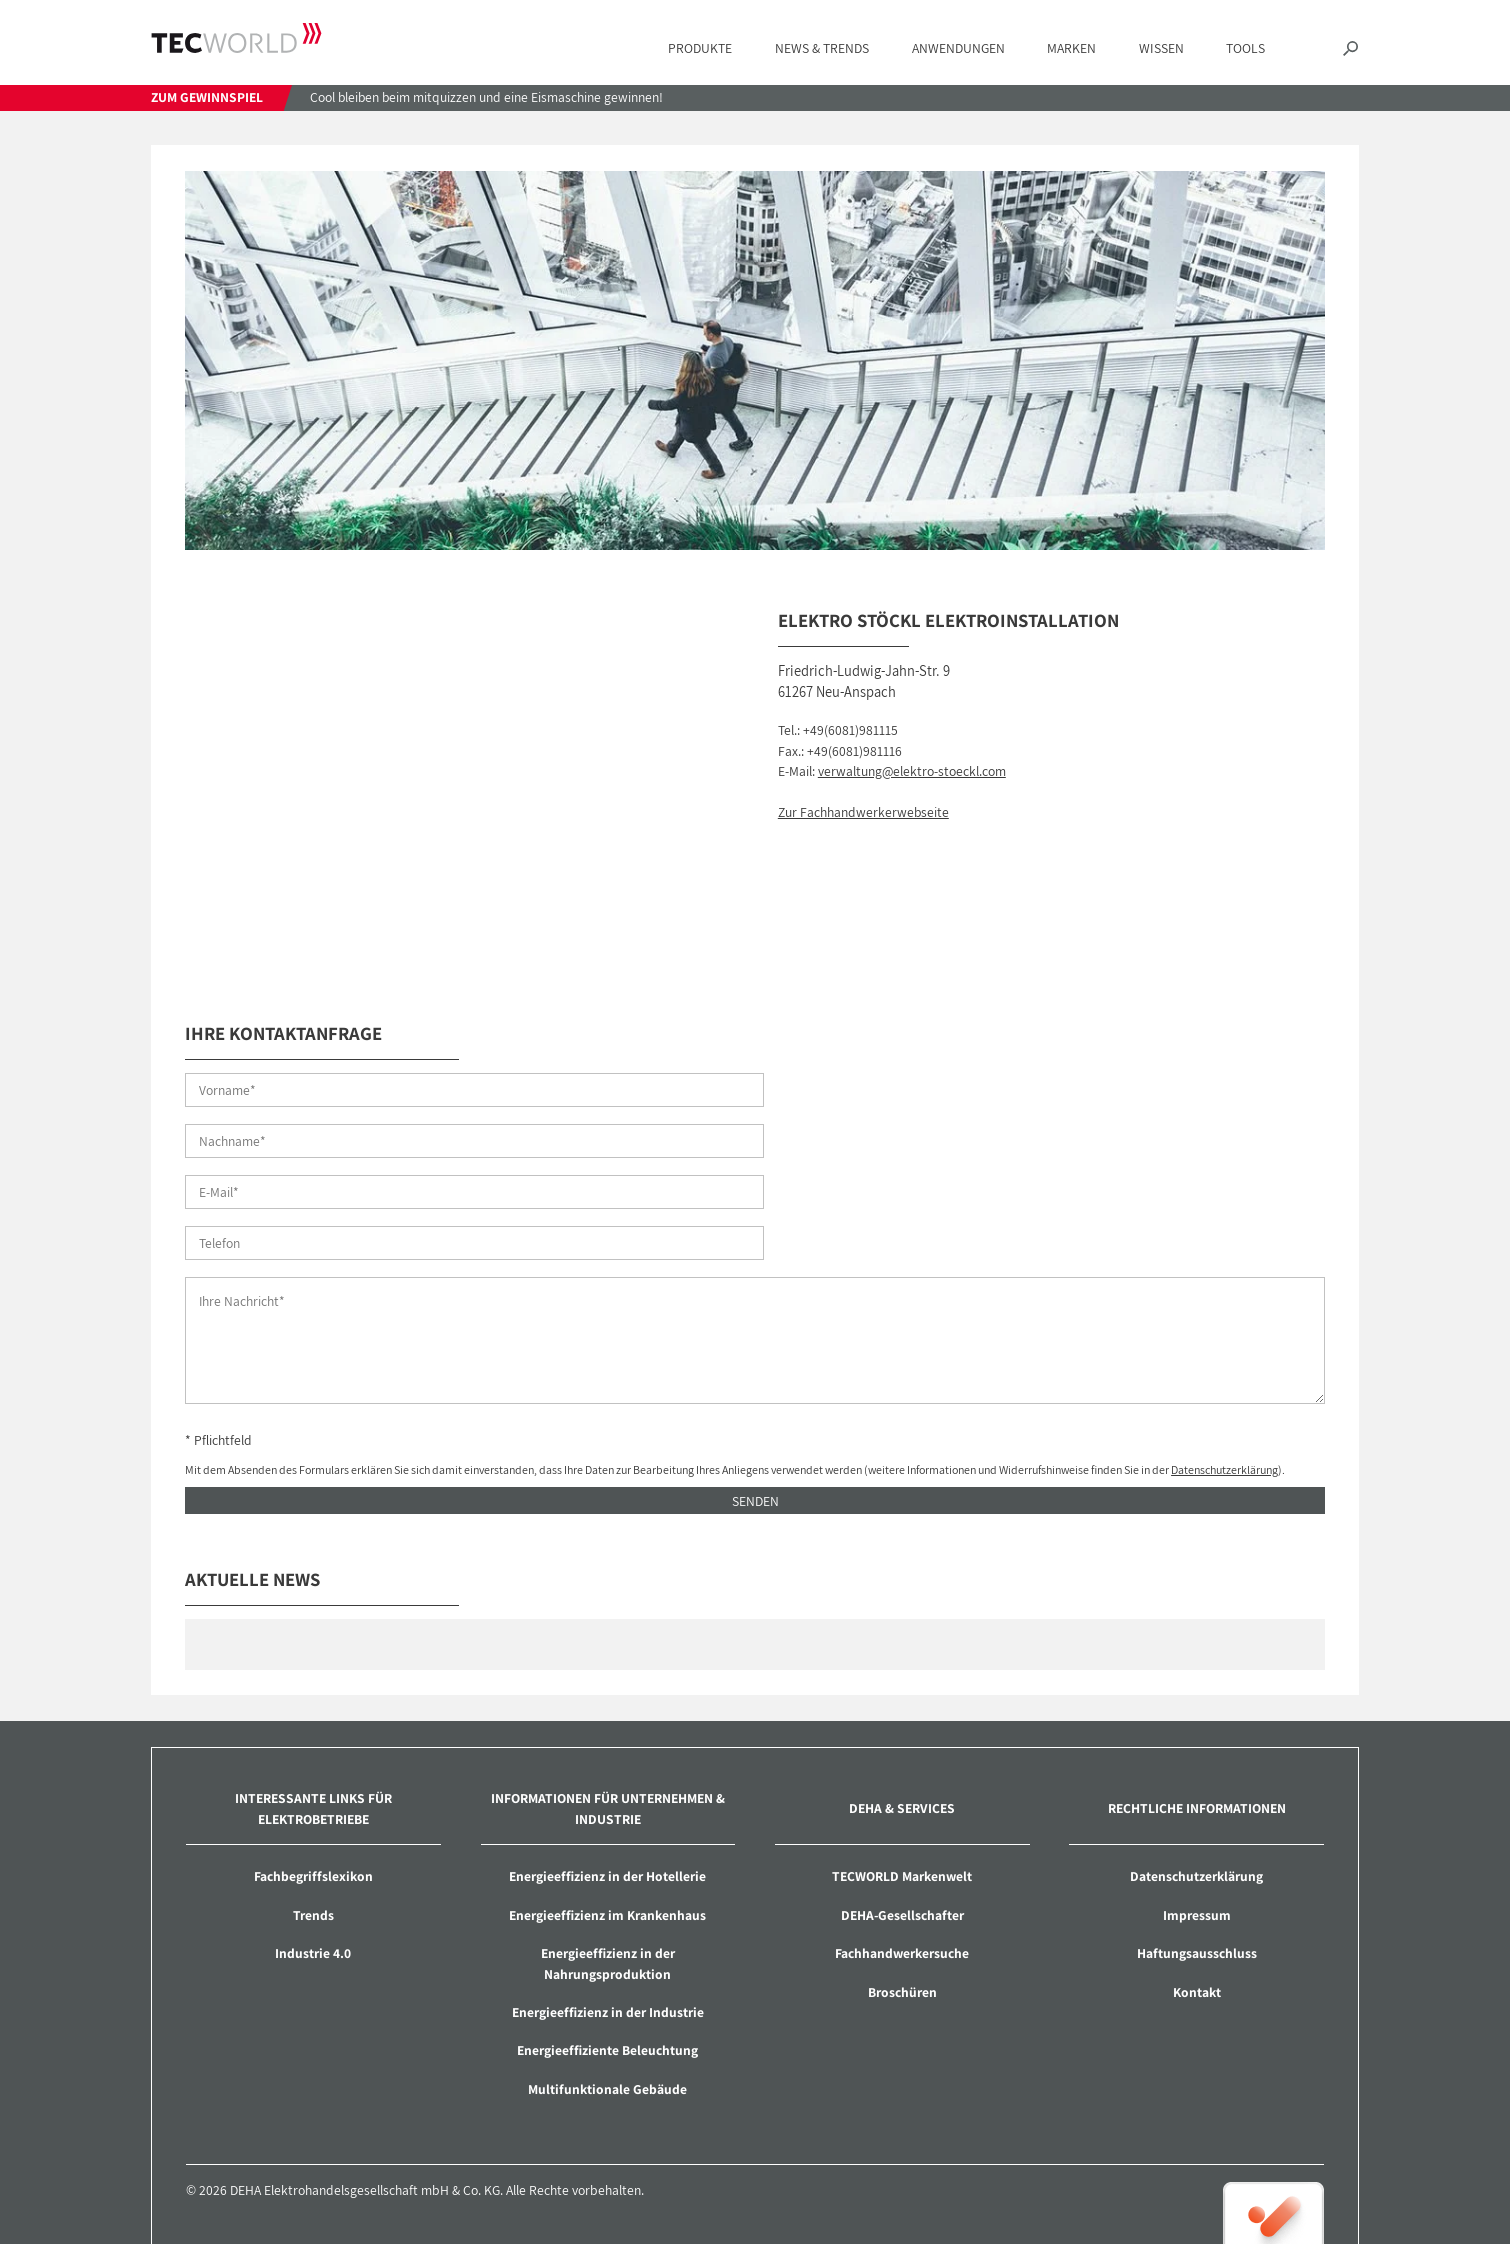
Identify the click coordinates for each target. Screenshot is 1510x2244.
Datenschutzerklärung (1224, 1368)
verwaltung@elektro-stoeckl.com (912, 771)
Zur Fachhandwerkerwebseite (864, 812)
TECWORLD (236, 38)
